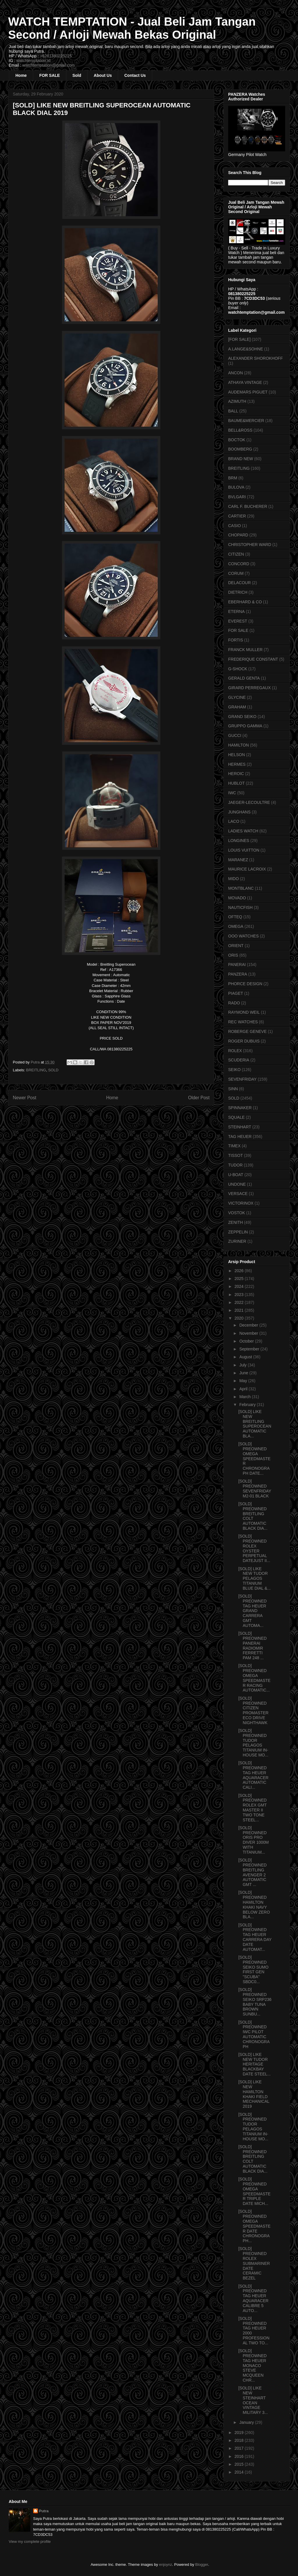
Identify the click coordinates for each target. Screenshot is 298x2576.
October (247, 1341)
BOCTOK (236, 439)
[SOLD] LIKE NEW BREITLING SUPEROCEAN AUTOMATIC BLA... (254, 1423)
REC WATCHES (243, 1022)
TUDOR (235, 1165)
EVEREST (237, 621)
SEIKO (234, 1069)
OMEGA (235, 926)
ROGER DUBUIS (244, 1041)
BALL (233, 411)
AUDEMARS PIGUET (247, 392)
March (245, 1396)
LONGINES (238, 840)
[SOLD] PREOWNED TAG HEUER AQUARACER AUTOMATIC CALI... (253, 1775)
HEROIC (236, 773)
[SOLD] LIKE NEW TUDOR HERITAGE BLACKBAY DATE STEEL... (254, 2064)
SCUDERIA (238, 1060)
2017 (240, 2448)
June (244, 1373)
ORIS (233, 955)
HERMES (237, 764)
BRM (232, 478)
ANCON (235, 372)
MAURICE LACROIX (247, 869)
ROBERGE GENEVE (247, 1031)
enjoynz (165, 2564)
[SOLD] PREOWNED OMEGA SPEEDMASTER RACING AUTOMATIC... (254, 1677)
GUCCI (234, 735)
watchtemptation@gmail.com (48, 65)
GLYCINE (237, 697)
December (249, 1325)
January (247, 2422)
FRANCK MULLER (245, 649)
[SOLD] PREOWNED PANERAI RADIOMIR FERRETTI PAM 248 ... (252, 1645)
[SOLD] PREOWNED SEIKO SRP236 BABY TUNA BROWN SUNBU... (255, 2001)
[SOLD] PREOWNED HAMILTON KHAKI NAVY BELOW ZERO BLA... (254, 1904)
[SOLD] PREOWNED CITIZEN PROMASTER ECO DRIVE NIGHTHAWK (253, 1710)
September (249, 1349)
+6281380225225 (56, 56)
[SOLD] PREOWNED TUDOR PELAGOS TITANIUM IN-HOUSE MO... (253, 1742)
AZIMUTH (237, 401)
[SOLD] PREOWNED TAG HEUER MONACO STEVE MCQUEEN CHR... (252, 2365)
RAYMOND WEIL (244, 1012)
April (244, 1389)
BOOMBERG (240, 449)
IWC (232, 792)
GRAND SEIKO (242, 716)
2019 (240, 2432)
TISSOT (235, 1155)
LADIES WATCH (243, 831)
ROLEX (235, 1050)
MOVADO (237, 898)
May (243, 1380)
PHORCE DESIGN (245, 983)
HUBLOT (236, 783)
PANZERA (237, 974)
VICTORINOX (240, 1203)
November (249, 1333)
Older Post (199, 1097)
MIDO (233, 878)
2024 (240, 1286)
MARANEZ (238, 859)
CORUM (236, 573)
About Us (103, 75)
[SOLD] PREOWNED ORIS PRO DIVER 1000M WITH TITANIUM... (253, 1840)
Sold (76, 75)
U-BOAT (235, 1174)
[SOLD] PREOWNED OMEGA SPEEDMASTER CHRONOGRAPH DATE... (254, 1459)
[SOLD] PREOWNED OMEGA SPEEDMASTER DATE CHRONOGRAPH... (254, 2226)
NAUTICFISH (240, 907)
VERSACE (238, 1193)
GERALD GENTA (244, 678)
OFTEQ (235, 916)
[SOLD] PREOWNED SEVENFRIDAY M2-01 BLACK (254, 1488)
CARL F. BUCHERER (247, 506)
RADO (234, 1003)
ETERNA (236, 611)
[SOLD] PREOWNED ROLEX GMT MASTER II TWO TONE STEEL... (252, 1807)
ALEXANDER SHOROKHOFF (255, 358)
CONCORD (238, 563)
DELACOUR (239, 582)
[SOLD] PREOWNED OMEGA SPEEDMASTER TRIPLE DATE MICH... (254, 2191)
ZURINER (237, 1241)
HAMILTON (238, 745)
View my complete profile (30, 2541)
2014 (240, 2472)
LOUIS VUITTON (243, 850)
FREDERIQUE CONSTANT (253, 659)
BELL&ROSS (240, 430)
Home (21, 75)
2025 (240, 1278)
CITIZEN (236, 554)
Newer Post (24, 1097)
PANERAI (237, 964)
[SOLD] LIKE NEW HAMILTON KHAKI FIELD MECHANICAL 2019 (253, 2094)
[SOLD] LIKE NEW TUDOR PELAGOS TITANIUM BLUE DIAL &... (254, 1578)
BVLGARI (237, 496)
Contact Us (135, 75)
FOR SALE (49, 75)
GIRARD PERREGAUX (249, 687)
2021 (240, 1310)
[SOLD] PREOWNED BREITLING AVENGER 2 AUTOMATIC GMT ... (252, 1872)
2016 (240, 2456)
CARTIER (237, 516)
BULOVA (236, 487)
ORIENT (236, 945)
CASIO (234, 525)
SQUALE (236, 1117)
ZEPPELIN (238, 1232)
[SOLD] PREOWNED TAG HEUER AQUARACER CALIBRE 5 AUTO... (253, 2298)
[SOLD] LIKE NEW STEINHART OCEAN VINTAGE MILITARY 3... (253, 2400)
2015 (240, 2464)
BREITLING (36, 1070)
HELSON (236, 754)
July (243, 1365)
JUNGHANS (239, 812)
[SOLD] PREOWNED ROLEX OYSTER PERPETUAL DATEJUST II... (254, 1548)
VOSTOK (236, 1212)
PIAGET (235, 993)
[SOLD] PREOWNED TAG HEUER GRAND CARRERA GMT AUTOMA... (252, 1611)
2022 (240, 1302)
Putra (44, 2511)
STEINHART (239, 1127)
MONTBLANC (241, 888)
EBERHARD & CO (245, 602)
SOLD (53, 1070)
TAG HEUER (240, 1136)
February (248, 1404)
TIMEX (234, 1145)
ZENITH (235, 1222)
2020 (240, 1318)
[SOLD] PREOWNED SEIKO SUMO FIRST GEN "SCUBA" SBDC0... (253, 1969)
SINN (233, 1088)
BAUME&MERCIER (246, 420)
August (246, 1357)
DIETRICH (237, 592)
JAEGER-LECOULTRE (249, 802)
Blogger (201, 2564)
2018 (240, 2440)
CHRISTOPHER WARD (249, 544)
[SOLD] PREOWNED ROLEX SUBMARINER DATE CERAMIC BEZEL (254, 2263)
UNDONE (237, 1184)
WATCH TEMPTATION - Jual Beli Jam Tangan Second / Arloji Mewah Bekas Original (132, 28)
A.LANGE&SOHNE (245, 349)
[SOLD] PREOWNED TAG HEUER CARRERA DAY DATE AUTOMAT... (255, 1937)
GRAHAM (237, 707)
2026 (240, 1270)
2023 (240, 1294)
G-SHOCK (237, 668)
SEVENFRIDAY (242, 1079)
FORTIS (235, 640)
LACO (233, 821)
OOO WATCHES (243, 936)
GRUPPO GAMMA (245, 726)
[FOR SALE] (239, 339)
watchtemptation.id (33, 60)
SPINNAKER (240, 1107)
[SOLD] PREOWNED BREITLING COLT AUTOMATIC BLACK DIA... (252, 1516)
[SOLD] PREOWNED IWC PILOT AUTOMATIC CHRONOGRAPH (254, 2034)
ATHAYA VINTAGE (245, 382)
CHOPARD (238, 535)
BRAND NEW (240, 458)
